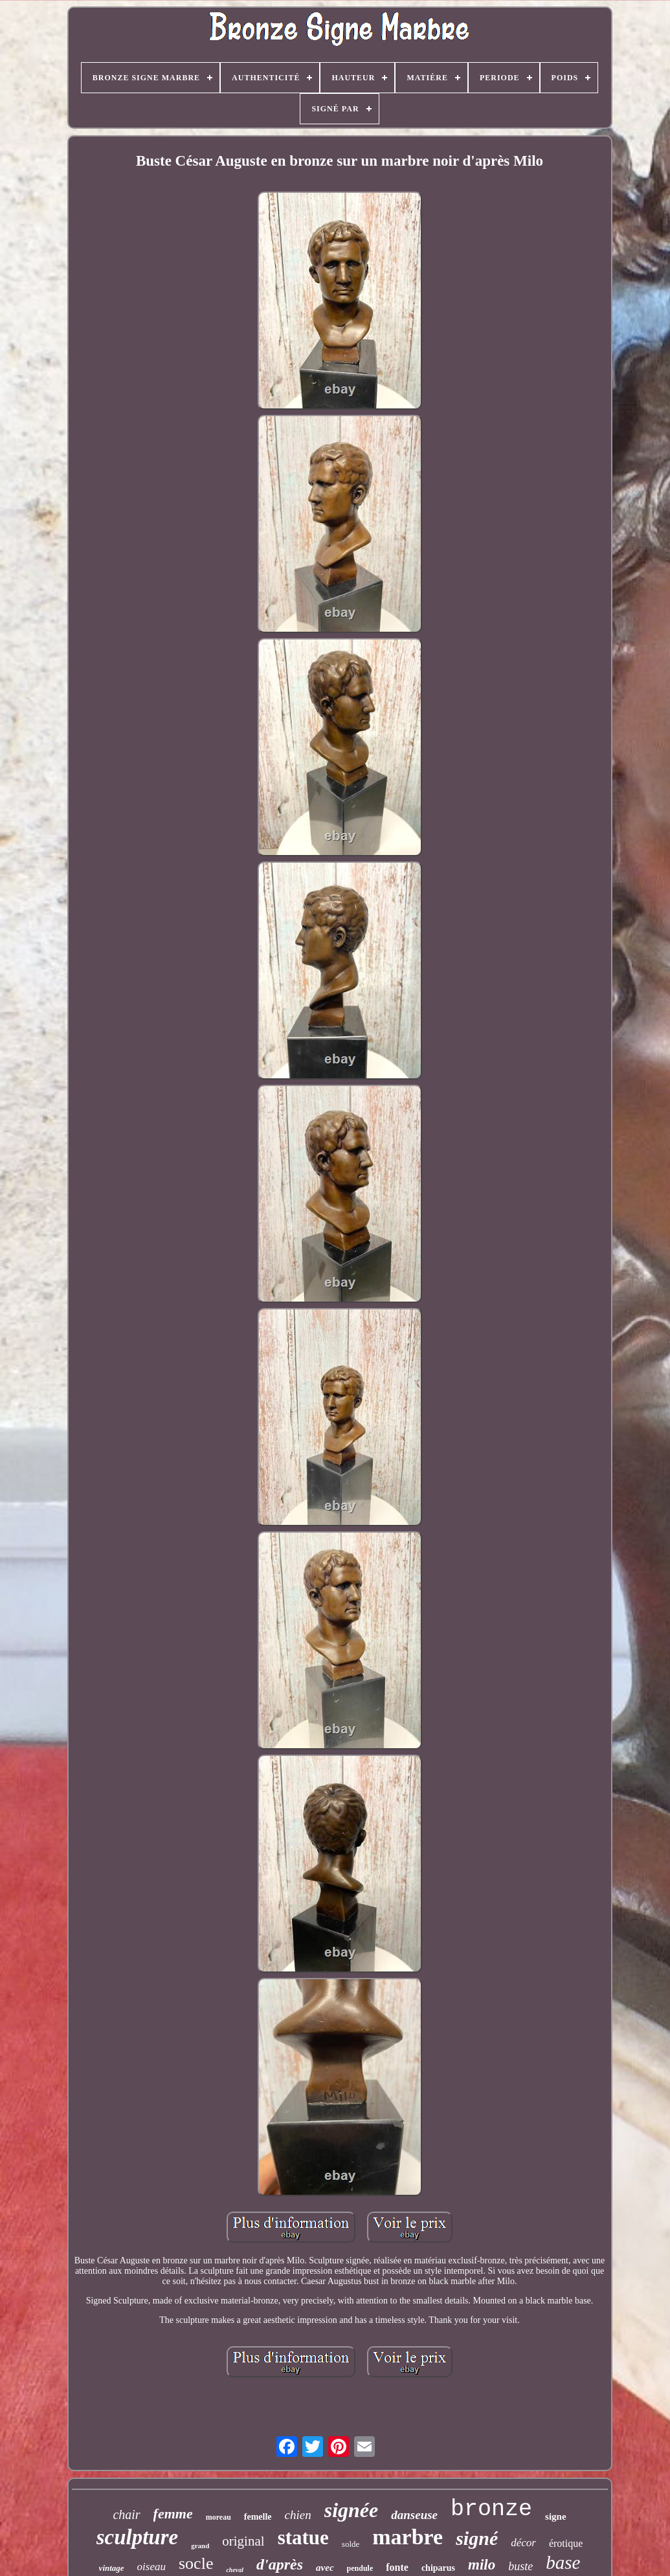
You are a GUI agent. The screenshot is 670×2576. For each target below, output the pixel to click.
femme (173, 2513)
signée (351, 2510)
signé (477, 2538)
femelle (258, 2517)
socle (196, 2563)
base (563, 2562)
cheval (234, 2569)
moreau (218, 2517)
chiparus (438, 2568)
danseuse (414, 2515)
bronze (491, 2509)
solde (350, 2544)
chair (126, 2514)
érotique (566, 2543)
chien (298, 2515)
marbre (407, 2537)
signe (555, 2516)
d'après (279, 2564)
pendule (360, 2568)
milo (481, 2565)
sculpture (137, 2537)
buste (520, 2566)
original (243, 2541)
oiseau (151, 2566)
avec (324, 2567)
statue (303, 2537)
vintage (111, 2568)
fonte (397, 2567)
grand (200, 2545)
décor (523, 2543)
